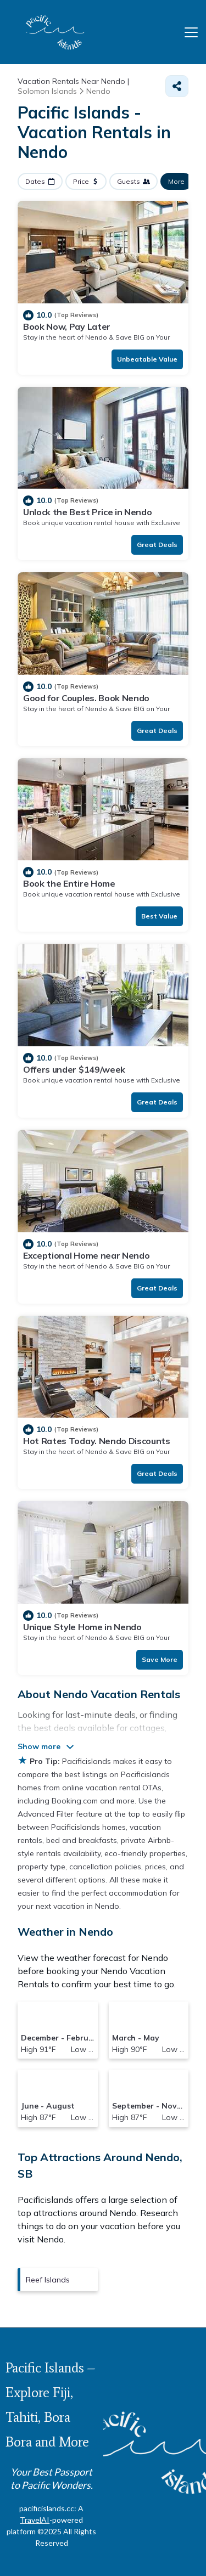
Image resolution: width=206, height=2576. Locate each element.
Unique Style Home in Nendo (82, 1626)
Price (81, 181)
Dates (35, 181)
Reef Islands (48, 2280)
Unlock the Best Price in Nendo (87, 511)
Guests (128, 181)
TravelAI (34, 2519)
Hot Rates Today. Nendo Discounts (96, 1440)
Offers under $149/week (74, 1069)
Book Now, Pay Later (66, 326)
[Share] (176, 86)
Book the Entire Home (69, 883)
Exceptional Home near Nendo (86, 1255)
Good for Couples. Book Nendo (86, 697)
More (176, 181)
